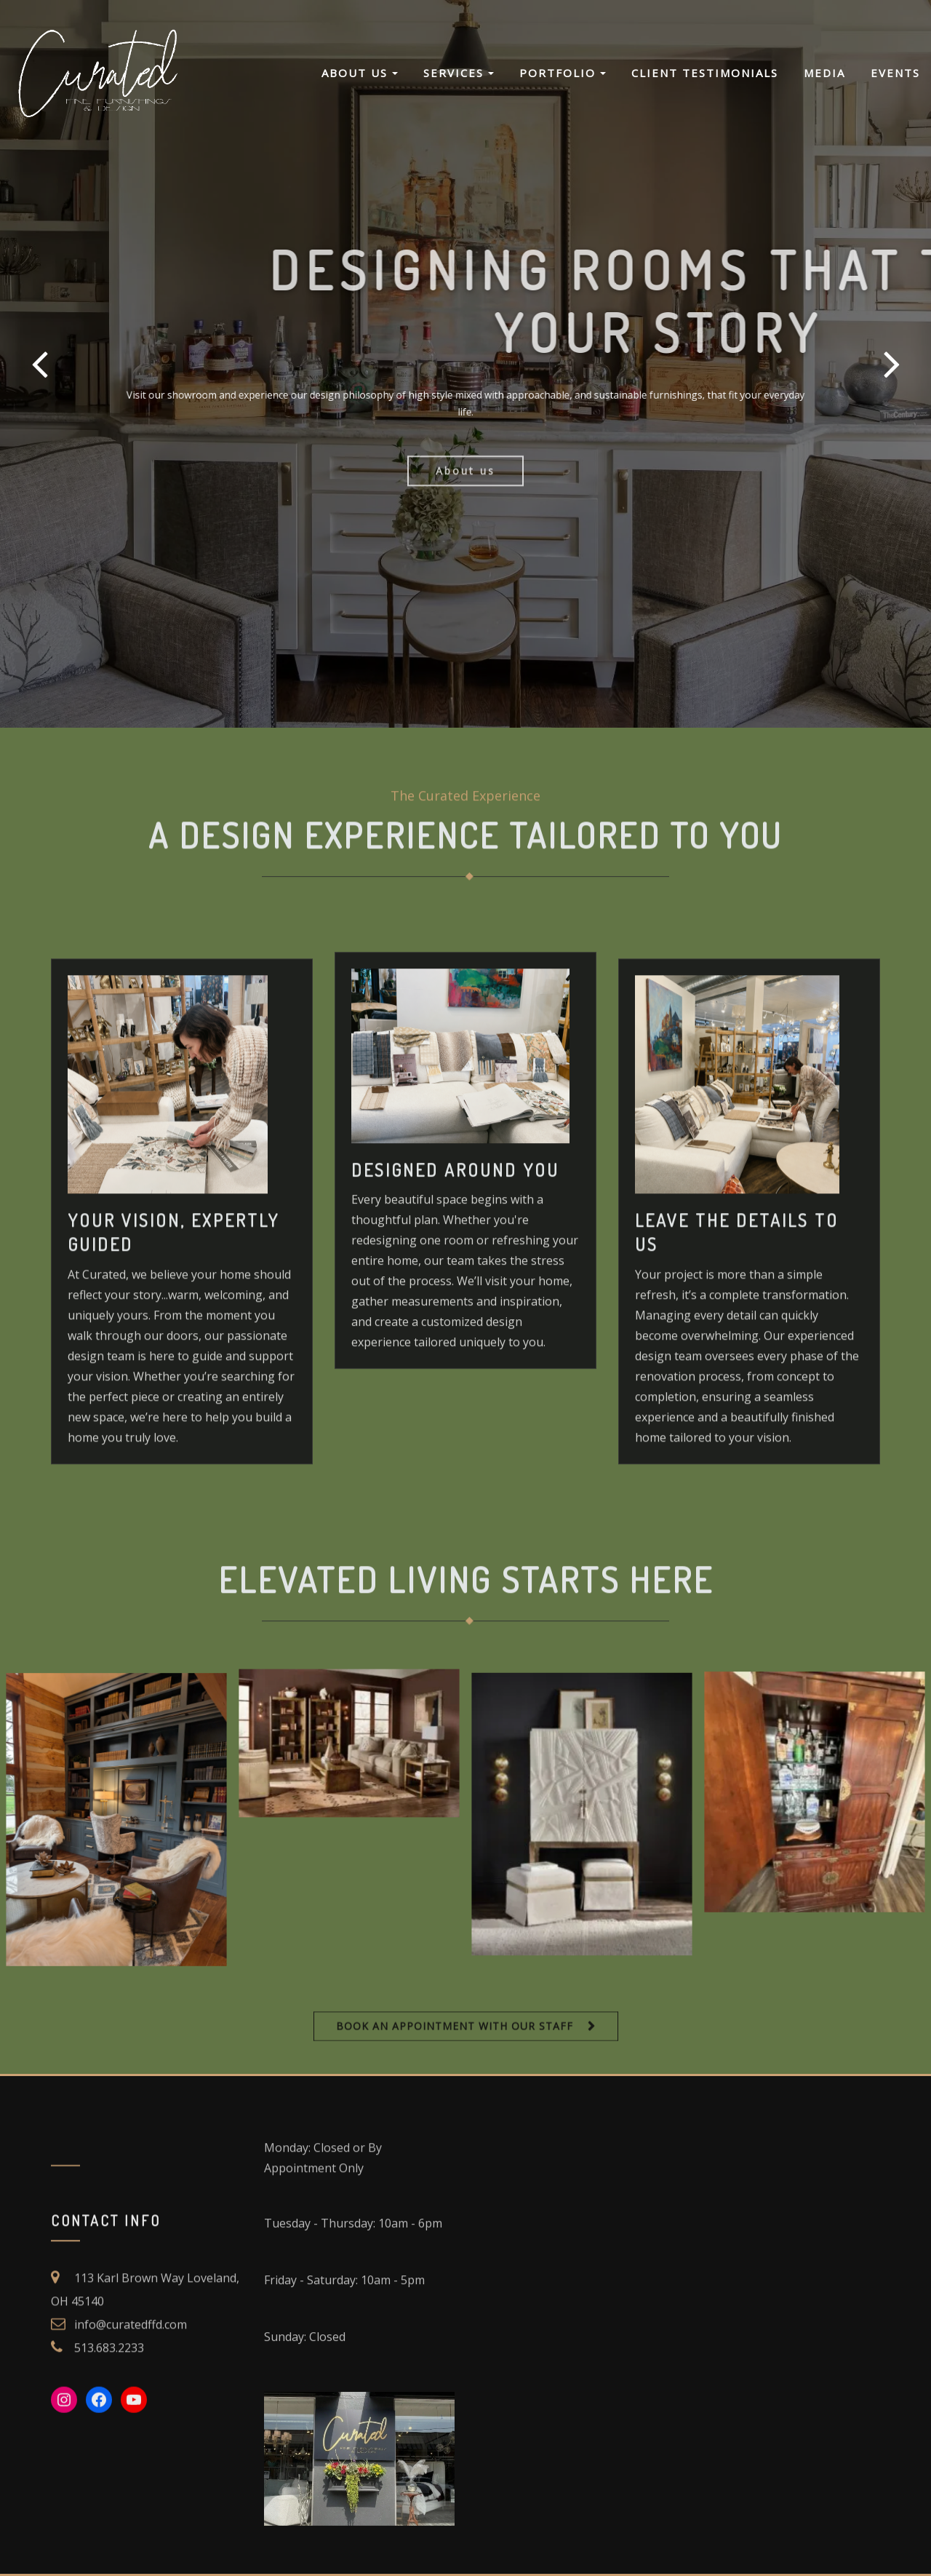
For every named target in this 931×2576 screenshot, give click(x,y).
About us (465, 494)
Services (458, 72)
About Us (359, 72)
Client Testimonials (704, 72)
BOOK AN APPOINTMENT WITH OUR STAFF (454, 2037)
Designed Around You (455, 1328)
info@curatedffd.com (130, 2380)
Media (824, 72)
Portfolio (562, 72)
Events (895, 72)
